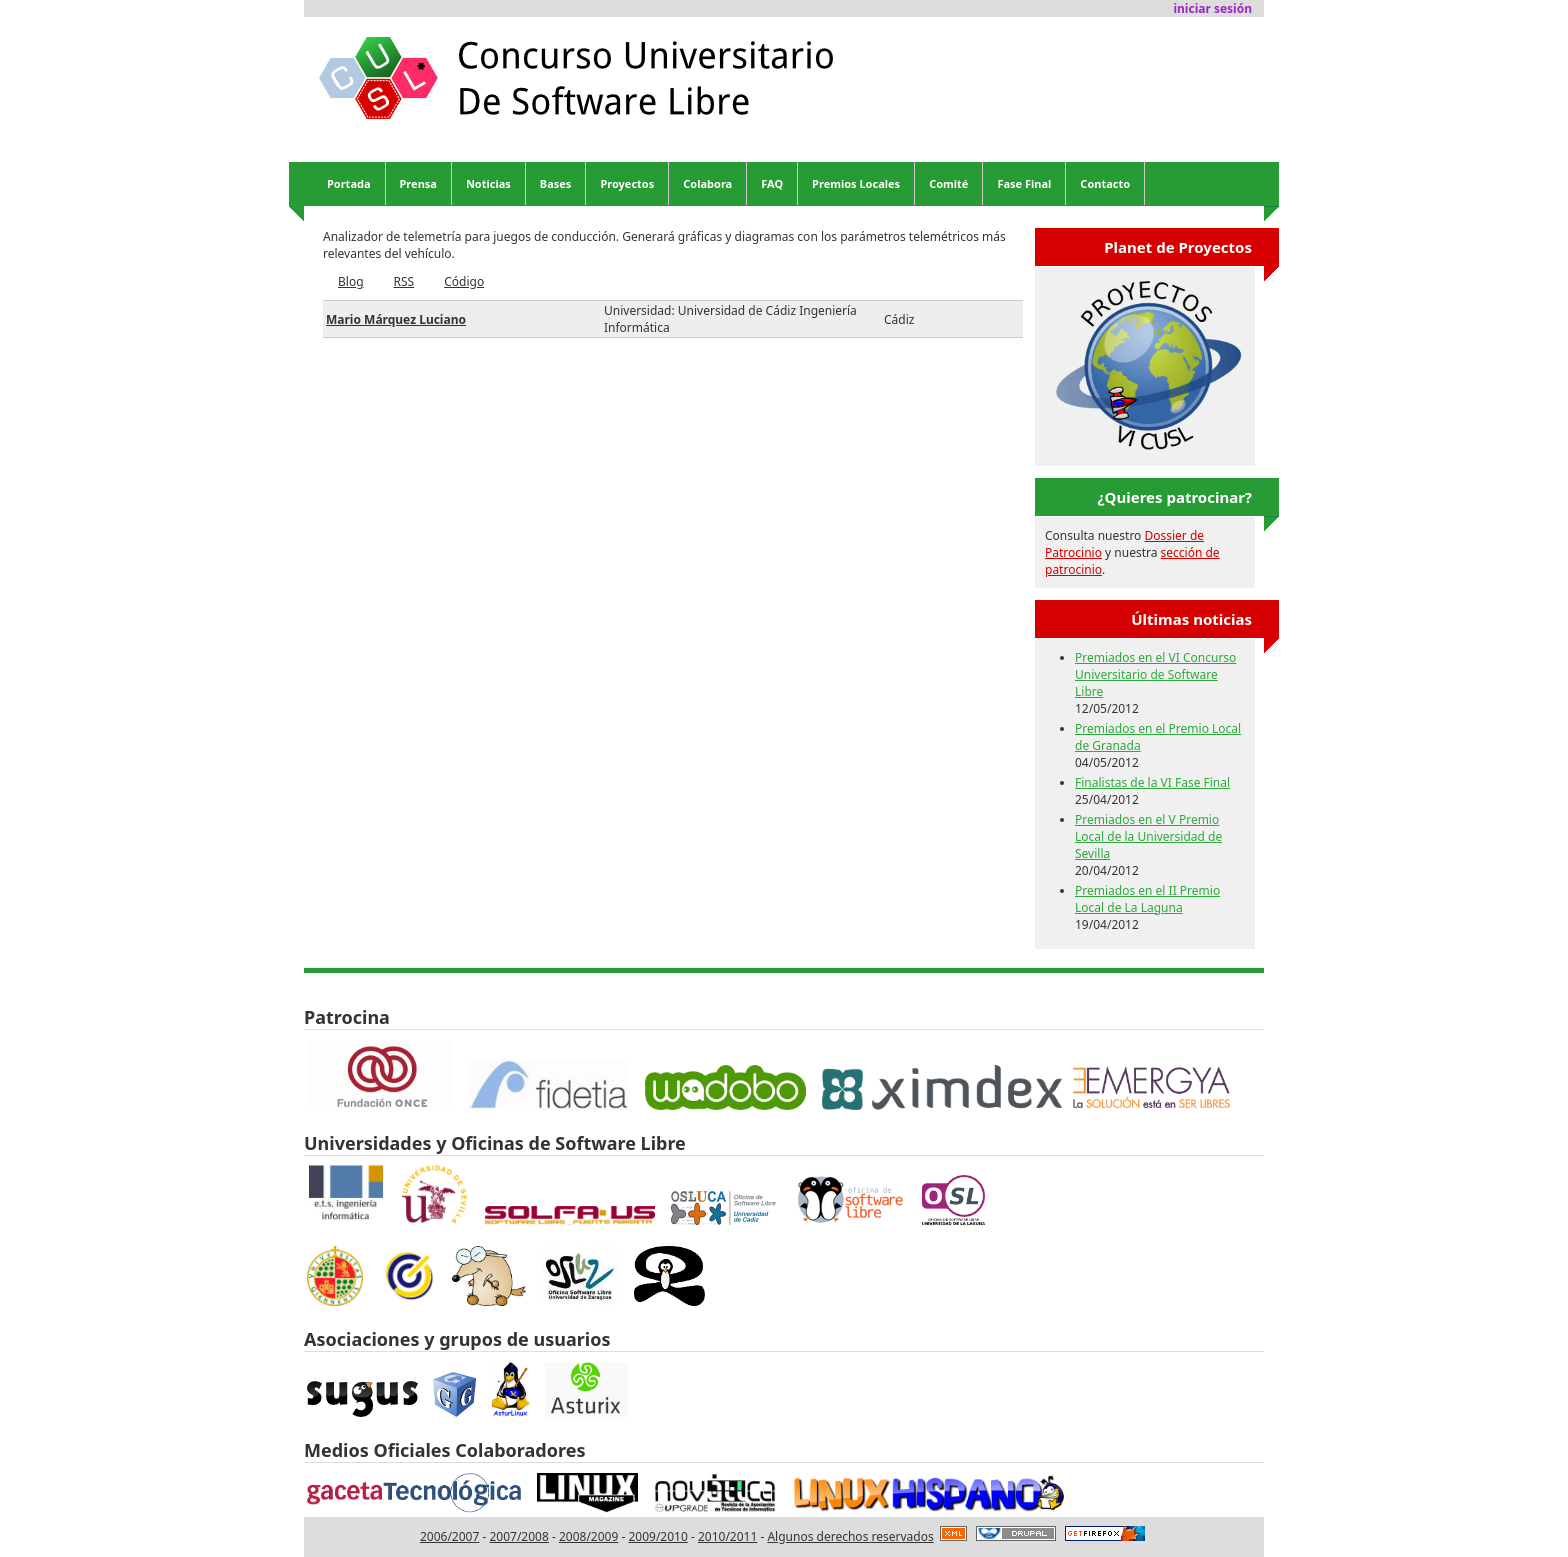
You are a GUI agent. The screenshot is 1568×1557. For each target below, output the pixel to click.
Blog (351, 281)
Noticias (488, 183)
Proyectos (627, 183)
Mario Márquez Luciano (396, 319)
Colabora (707, 183)
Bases (556, 183)
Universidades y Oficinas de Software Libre (495, 1143)
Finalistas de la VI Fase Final (1152, 782)
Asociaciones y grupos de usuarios (457, 1339)
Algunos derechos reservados (850, 1536)
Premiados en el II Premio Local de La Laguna (1147, 899)
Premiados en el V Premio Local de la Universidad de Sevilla (1148, 836)
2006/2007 (449, 1536)
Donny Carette (840, 986)
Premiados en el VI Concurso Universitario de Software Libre (1155, 674)
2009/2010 (657, 1536)
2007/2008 (518, 1536)
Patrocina (347, 1017)
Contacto (1105, 183)
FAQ (772, 183)
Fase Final (1024, 183)
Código (464, 281)
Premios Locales (856, 183)
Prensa (418, 183)
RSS (404, 281)
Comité (948, 183)
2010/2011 (727, 1536)
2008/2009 (588, 1536)
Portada (349, 183)
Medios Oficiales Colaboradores (444, 1450)
